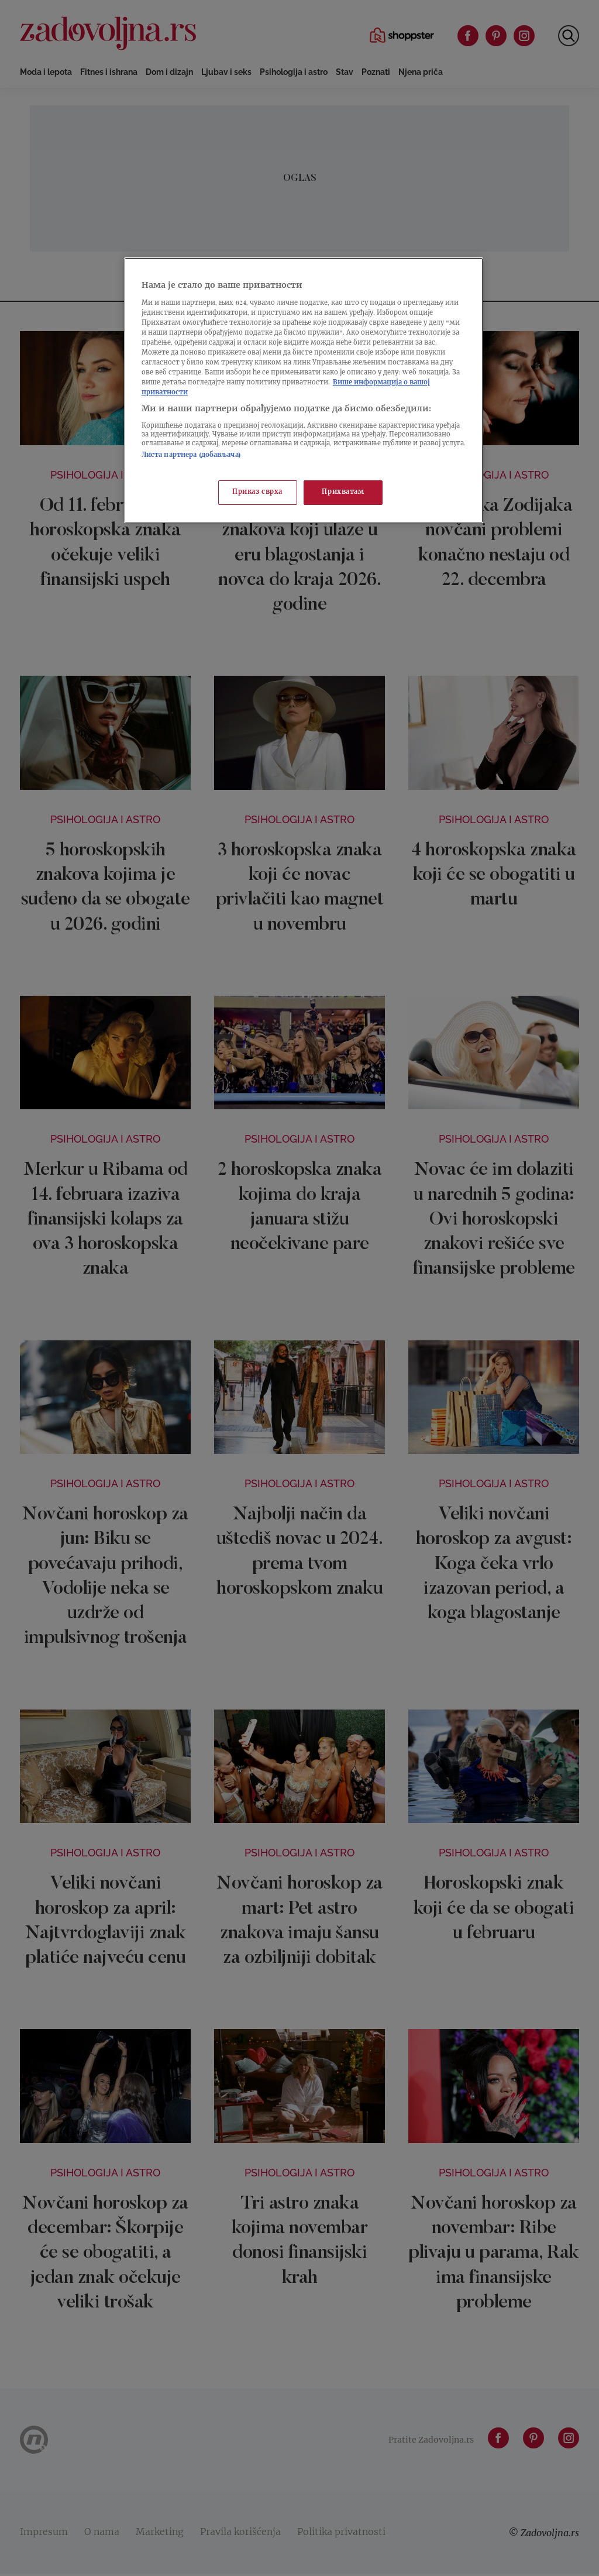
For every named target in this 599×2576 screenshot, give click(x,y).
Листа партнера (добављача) (191, 455)
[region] (303, 390)
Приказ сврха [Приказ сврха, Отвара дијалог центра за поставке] (257, 492)
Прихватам (343, 492)
